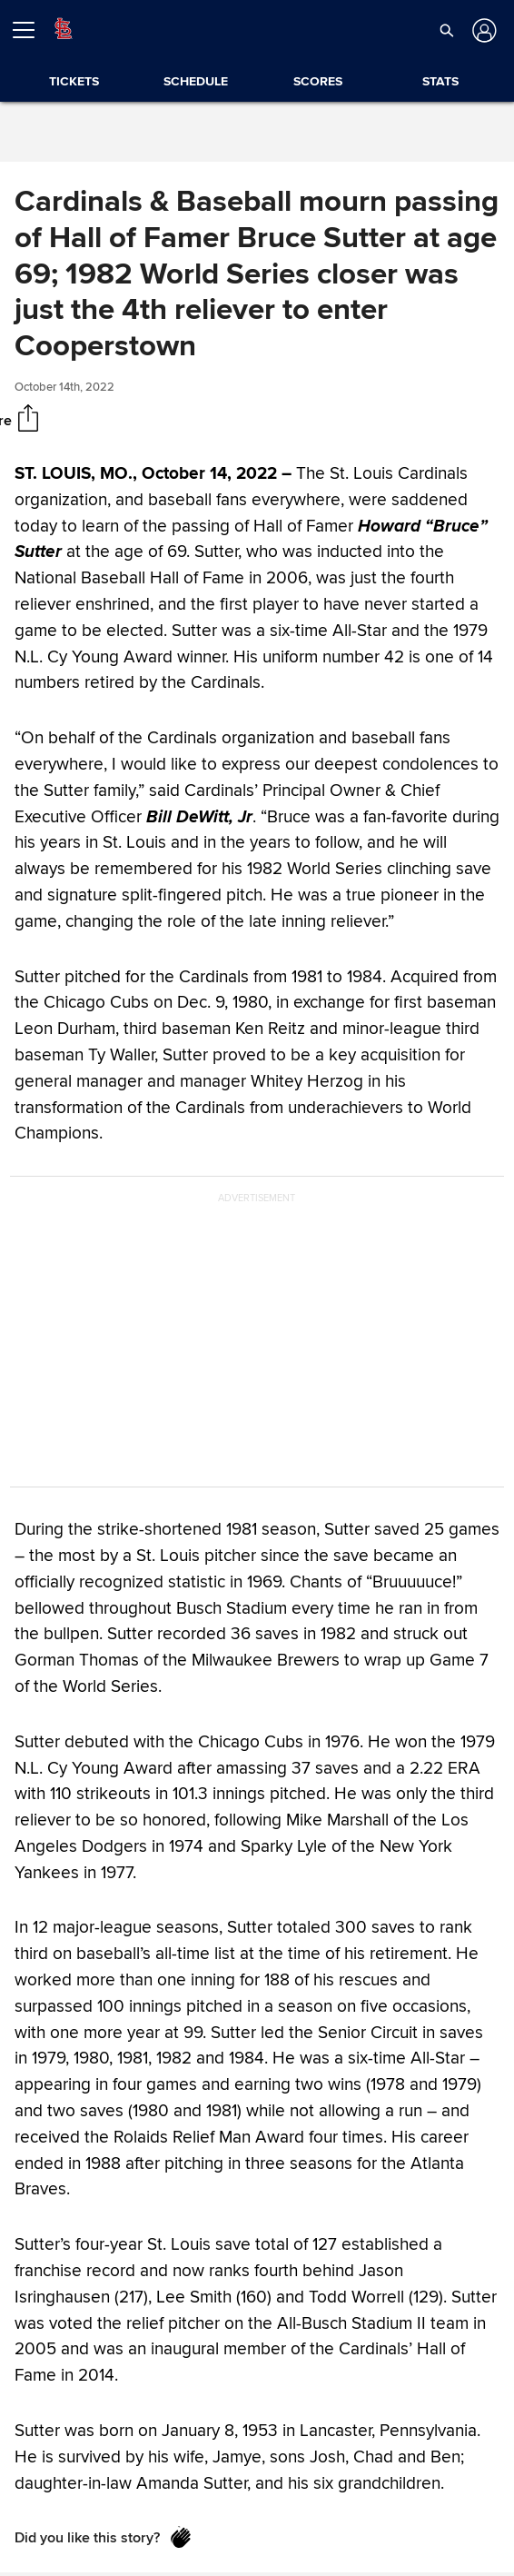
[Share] (28, 419)
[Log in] (482, 30)
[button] (447, 30)
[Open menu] (31, 30)
